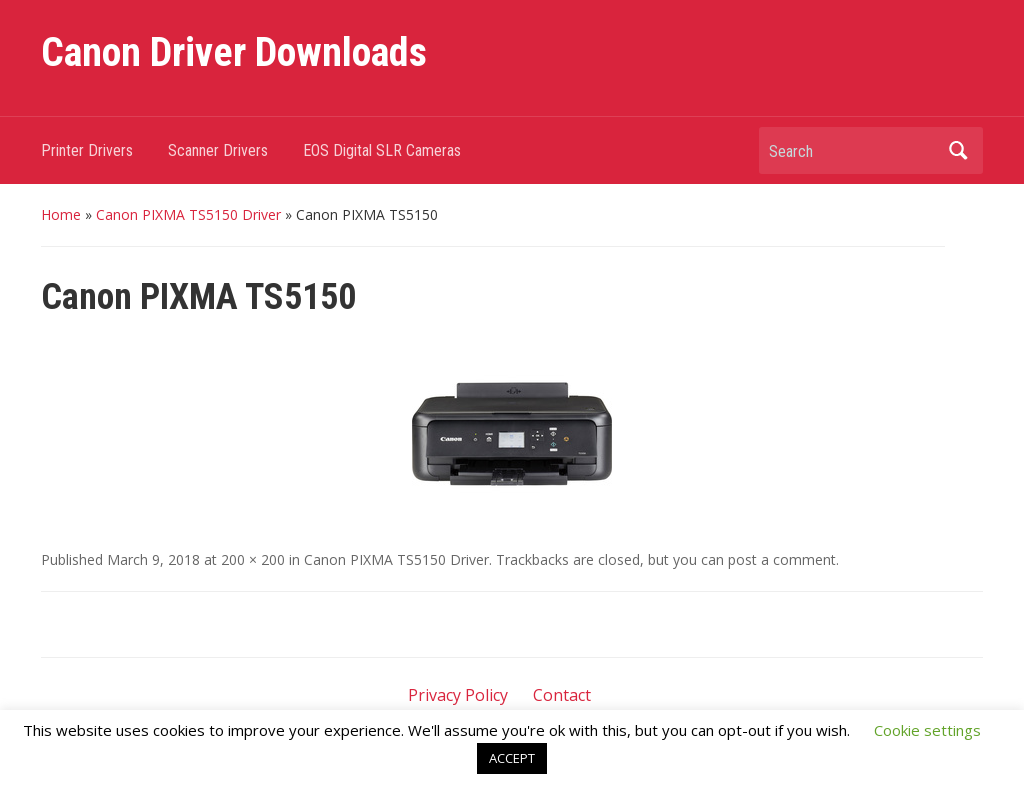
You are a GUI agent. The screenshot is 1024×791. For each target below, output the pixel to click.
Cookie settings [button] (927, 730)
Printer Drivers (87, 150)
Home (61, 214)
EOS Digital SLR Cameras (382, 150)
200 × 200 (253, 559)
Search (958, 150)
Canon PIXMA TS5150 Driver (188, 214)
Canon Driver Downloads (234, 52)
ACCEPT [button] (512, 758)
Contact (562, 695)
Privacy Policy (458, 695)
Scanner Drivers (218, 150)
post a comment (782, 559)
